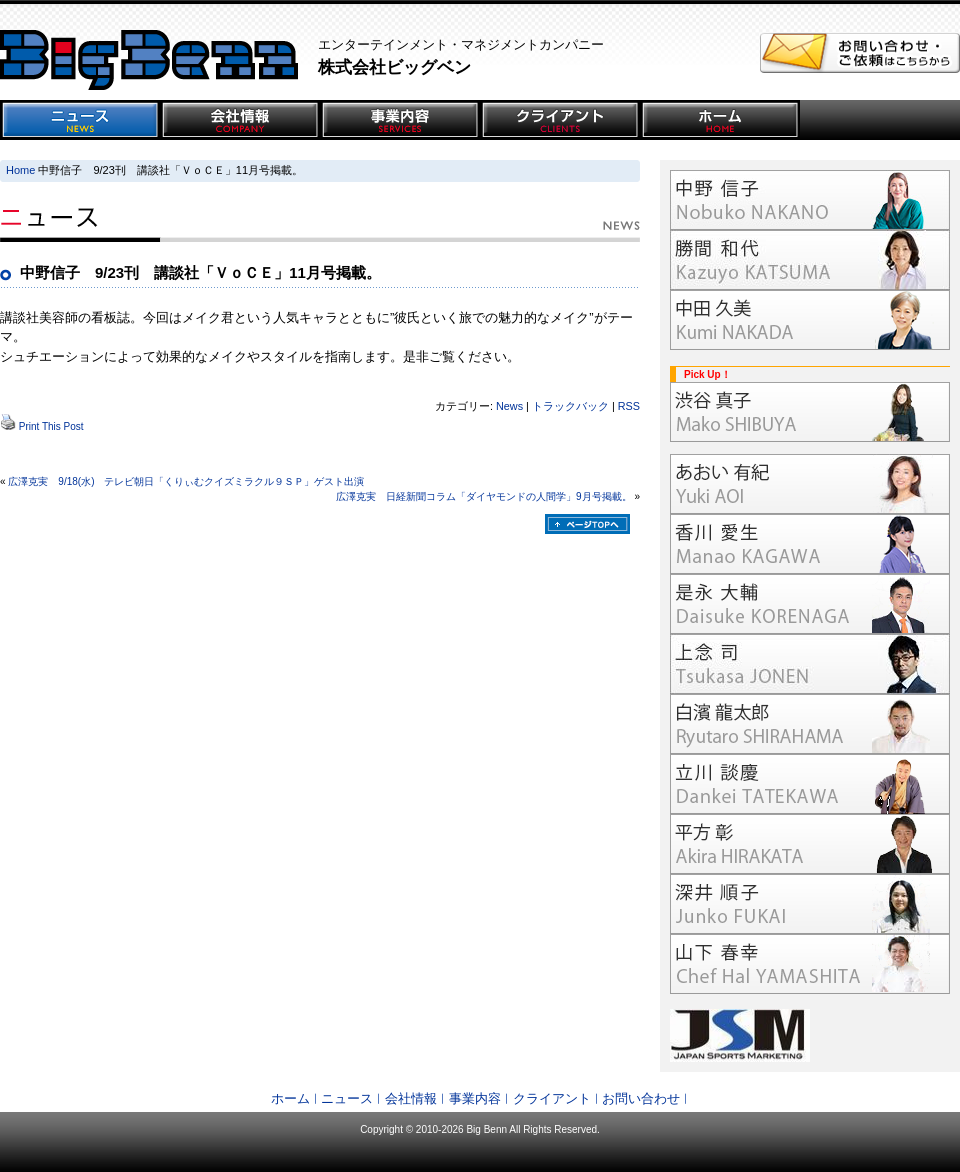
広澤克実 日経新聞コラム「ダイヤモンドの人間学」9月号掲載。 (484, 496)
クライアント (552, 1098)
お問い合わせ (641, 1098)
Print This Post (51, 426)
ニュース (347, 1098)
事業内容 (475, 1098)
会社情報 (411, 1098)
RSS (629, 406)
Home (20, 170)
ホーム (290, 1098)
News (509, 406)
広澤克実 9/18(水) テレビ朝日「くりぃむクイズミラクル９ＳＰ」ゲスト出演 (186, 481)
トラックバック (570, 406)
